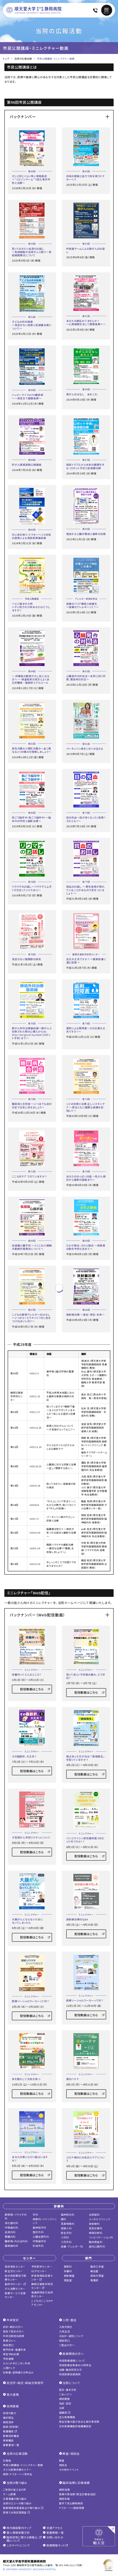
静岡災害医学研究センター (42, 2286)
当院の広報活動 (23, 58)
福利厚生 (8, 2417)
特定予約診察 (11, 2354)
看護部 (94, 2280)
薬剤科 (68, 2266)
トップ (6, 58)
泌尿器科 (94, 2214)
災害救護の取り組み (15, 2499)
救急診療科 (95, 2228)
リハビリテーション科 (101, 2237)
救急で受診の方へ (13, 2331)
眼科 (63, 2219)
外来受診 (13, 2320)
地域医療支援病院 (70, 2374)
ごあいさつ (65, 2394)
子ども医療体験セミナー (17, 2469)
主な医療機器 (67, 2417)
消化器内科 (11, 2223)
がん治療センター (15, 2288)
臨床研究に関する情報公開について (22, 2539)
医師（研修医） (11, 2427)
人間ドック (9, 2368)
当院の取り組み (17, 2482)
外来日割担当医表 (14, 2336)
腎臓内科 (10, 2236)
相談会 (63, 2465)
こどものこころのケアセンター (42, 2302)
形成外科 (38, 2246)
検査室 (68, 2280)
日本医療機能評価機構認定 (75, 2426)
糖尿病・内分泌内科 (16, 2241)
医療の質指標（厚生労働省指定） (78, 2494)
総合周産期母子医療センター (15, 2277)
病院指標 (64, 2489)
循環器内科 (11, 2246)
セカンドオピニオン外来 (16, 2363)
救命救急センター (15, 2266)
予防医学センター (41, 2266)
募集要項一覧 (11, 2445)
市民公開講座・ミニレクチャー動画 (23, 2465)
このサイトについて (16, 2545)
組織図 (65, 2412)
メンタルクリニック (99, 2219)
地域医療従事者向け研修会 (75, 2365)
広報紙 (7, 2460)
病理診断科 (95, 2233)
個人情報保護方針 (16, 2532)
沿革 (62, 2408)
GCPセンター (39, 2271)
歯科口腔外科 (97, 2246)
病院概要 (64, 2399)
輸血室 (94, 2271)
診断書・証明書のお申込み (18, 2372)
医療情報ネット (55, 2545)
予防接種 (8, 2359)
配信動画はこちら (32, 1689)
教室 (62, 2460)
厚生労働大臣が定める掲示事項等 (79, 2421)
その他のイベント (69, 2469)
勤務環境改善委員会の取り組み (23, 2508)
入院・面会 (69, 2320)
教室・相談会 (71, 2453)
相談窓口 (8, 2345)
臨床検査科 (95, 2242)
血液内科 (10, 2232)
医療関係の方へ (73, 2353)
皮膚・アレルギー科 (72, 2246)
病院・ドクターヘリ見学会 (17, 2474)
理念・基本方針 (68, 2390)
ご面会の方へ (67, 2345)
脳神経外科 (39, 2227)
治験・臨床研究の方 (70, 2369)
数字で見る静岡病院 (71, 2503)
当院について (71, 2383)
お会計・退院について (71, 2336)
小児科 (65, 2237)
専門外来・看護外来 (14, 2349)
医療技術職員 (11, 2436)
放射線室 (69, 2275)
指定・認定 (65, 2403)
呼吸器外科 (39, 2241)
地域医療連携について (72, 2360)
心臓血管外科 (41, 2236)
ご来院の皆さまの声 (14, 2489)
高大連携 (13, 2394)
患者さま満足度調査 (16, 2512)
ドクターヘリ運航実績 (71, 2508)
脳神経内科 (67, 2214)
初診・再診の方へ (13, 2327)
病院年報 (64, 2499)
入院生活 (64, 2331)
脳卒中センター (15, 2284)
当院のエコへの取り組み (17, 2503)
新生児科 (66, 2233)
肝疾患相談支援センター (42, 2277)
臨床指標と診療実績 (76, 2482)
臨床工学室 (97, 2266)
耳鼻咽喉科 (67, 2223)
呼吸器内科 (11, 2227)
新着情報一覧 (53, 2532)
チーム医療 (9, 2494)
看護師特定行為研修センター (42, 2294)
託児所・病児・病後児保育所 (25, 2383)
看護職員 (10, 2431)
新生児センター (14, 2271)
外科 (35, 2214)
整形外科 (38, 2232)
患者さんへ (9, 2340)
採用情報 (13, 2406)
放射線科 (94, 2223)
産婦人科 (66, 2228)
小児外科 (66, 2242)
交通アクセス (53, 2528)
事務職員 (8, 2440)
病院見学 (8, 2422)
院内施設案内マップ (17, 2528)
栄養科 (68, 2271)
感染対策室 (97, 2275)
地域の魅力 (9, 2413)
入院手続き (65, 2327)
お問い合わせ (53, 2537)
